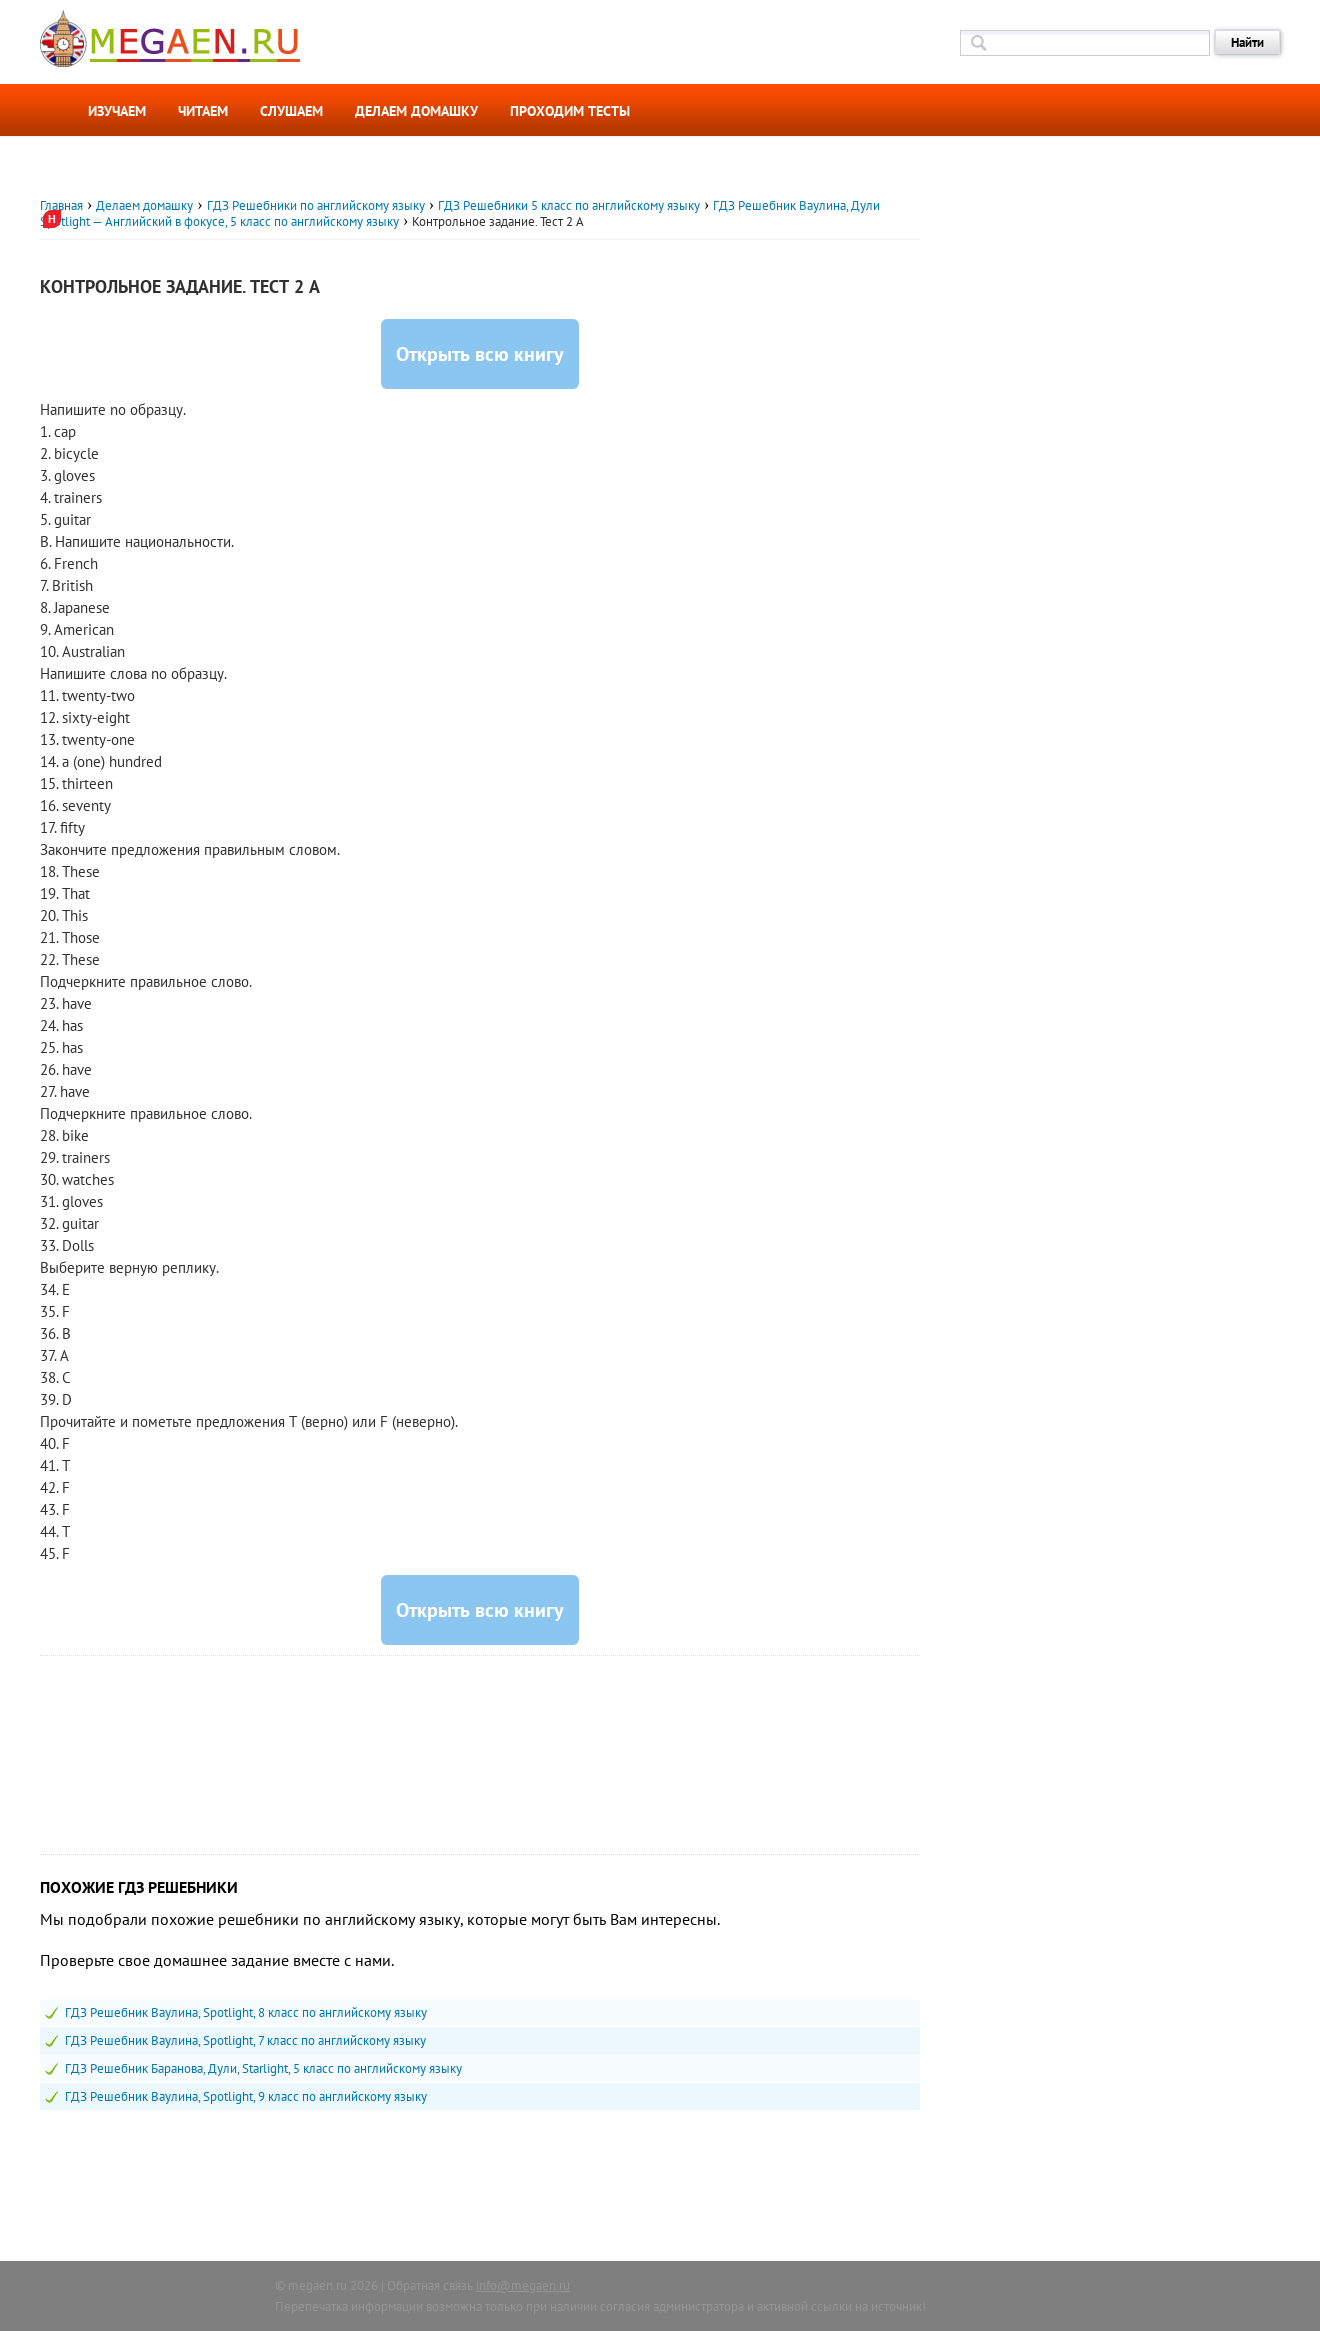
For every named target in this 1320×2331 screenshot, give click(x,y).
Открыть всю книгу (480, 354)
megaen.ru (317, 2285)
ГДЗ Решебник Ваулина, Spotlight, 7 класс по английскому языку (245, 2040)
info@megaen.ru (523, 2285)
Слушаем (291, 111)
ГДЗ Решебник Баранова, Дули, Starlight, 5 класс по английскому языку (263, 2068)
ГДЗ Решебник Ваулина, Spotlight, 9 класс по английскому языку (246, 2096)
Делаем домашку (416, 111)
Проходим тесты (570, 111)
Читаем (203, 111)
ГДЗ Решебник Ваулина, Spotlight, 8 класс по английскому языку (246, 2012)
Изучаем (117, 111)
